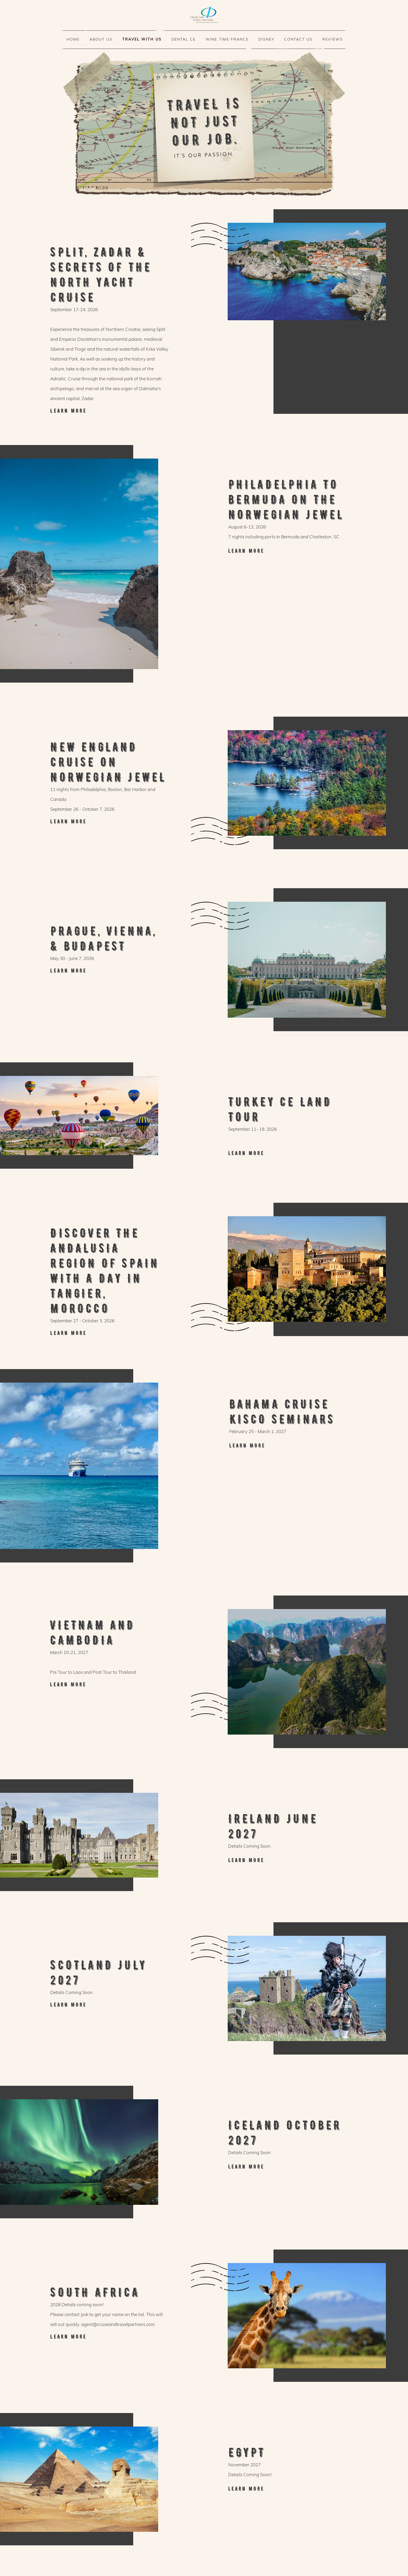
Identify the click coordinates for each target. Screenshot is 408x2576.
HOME (73, 39)
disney (266, 39)
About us (101, 39)
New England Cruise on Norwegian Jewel (110, 821)
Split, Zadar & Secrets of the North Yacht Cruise (110, 410)
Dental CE (183, 39)
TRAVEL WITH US (142, 39)
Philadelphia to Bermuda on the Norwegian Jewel (287, 550)
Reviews (332, 39)
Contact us (298, 39)
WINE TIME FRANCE (227, 39)
